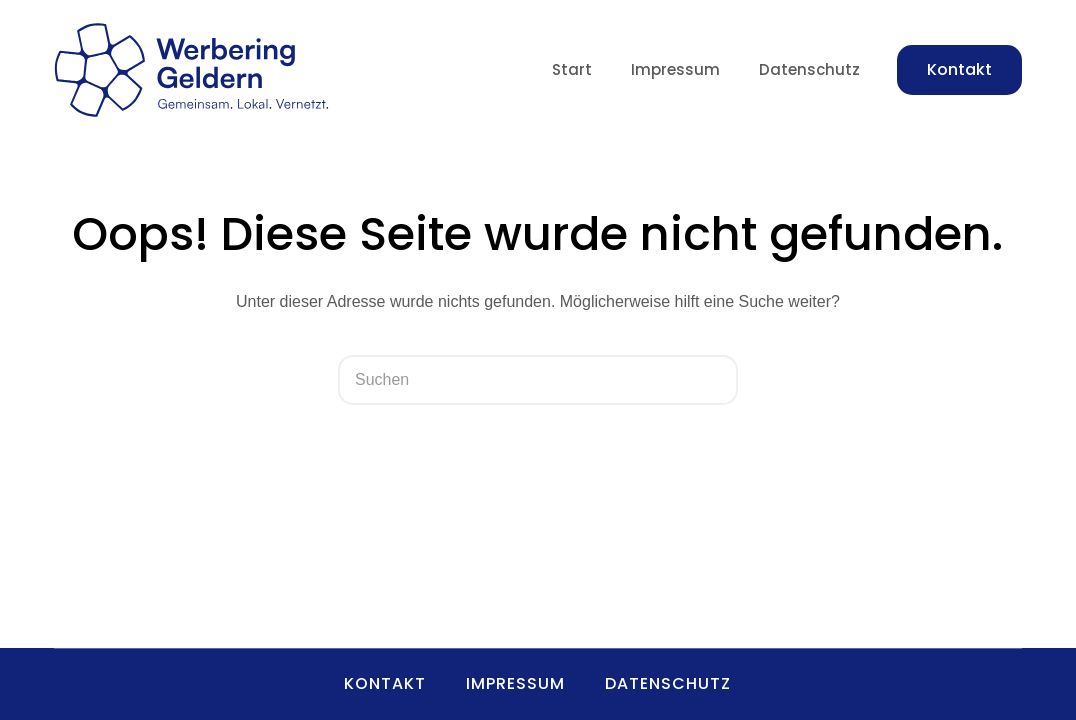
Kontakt (959, 69)
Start (572, 69)
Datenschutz (809, 69)
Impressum (675, 69)
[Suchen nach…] (513, 380)
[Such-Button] (713, 380)
